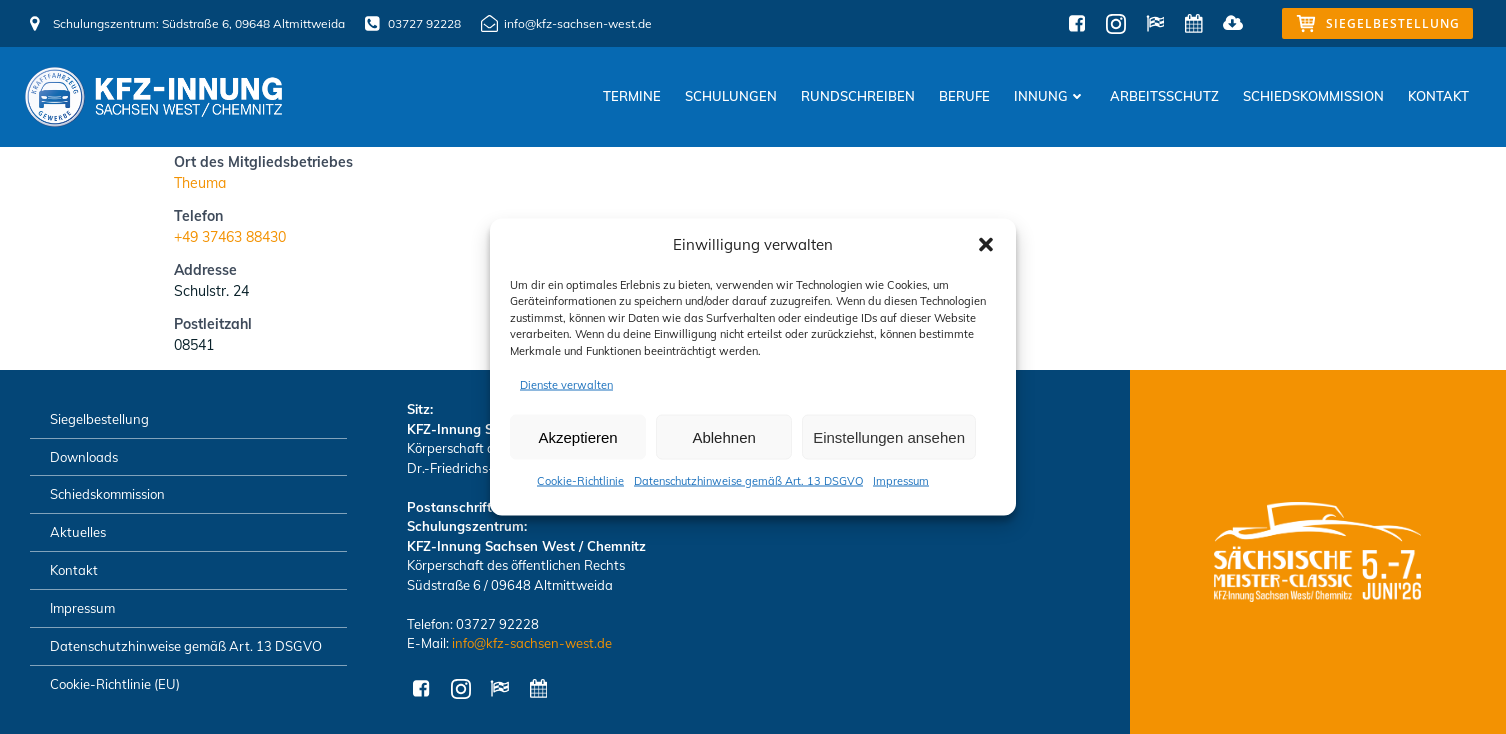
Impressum (901, 481)
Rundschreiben (858, 96)
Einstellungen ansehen (889, 436)
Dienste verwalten (566, 385)
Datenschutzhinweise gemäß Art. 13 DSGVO (748, 481)
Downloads (84, 457)
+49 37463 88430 (230, 237)
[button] (986, 245)
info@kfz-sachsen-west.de (532, 643)
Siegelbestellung (99, 419)
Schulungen (731, 96)
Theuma (200, 183)
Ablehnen (723, 436)
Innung (1050, 96)
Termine (632, 96)
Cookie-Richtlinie (580, 481)
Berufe (964, 96)
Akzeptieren (577, 436)
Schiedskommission (1313, 96)
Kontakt (1438, 96)
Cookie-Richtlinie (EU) (115, 684)
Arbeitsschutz (1164, 96)
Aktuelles (78, 532)
